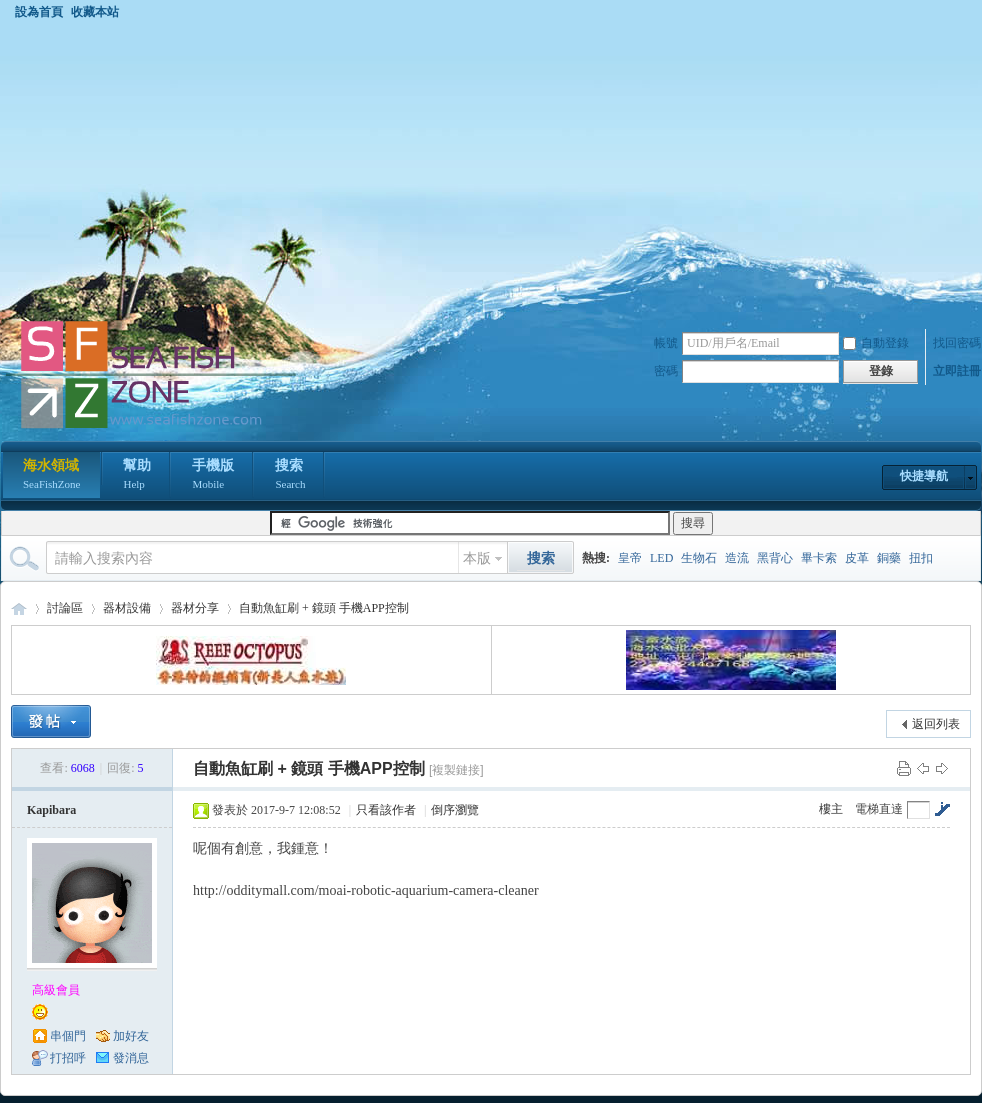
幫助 (137, 476)
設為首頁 (39, 12)
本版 (477, 558)
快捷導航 (924, 476)
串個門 (68, 1036)
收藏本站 (95, 12)
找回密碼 (957, 343)
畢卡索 (819, 558)
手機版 (213, 476)
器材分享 (195, 608)
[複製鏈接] (456, 770)
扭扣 (921, 558)
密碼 (666, 371)
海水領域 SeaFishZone (19, 608)
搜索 (290, 476)
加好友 (131, 1036)
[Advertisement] (491, 169)
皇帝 (630, 558)
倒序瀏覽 (455, 810)
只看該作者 (386, 810)
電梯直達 (879, 809)
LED (661, 558)
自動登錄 (876, 343)
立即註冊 (957, 371)
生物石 (699, 558)
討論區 (65, 608)
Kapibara (51, 810)
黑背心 (775, 558)
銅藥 (889, 558)
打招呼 (68, 1058)
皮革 (857, 558)
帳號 (666, 343)
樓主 (831, 809)
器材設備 (127, 608)
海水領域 (51, 476)
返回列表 (936, 724)
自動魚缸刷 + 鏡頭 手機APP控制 (324, 608)
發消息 (131, 1058)
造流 (737, 558)
